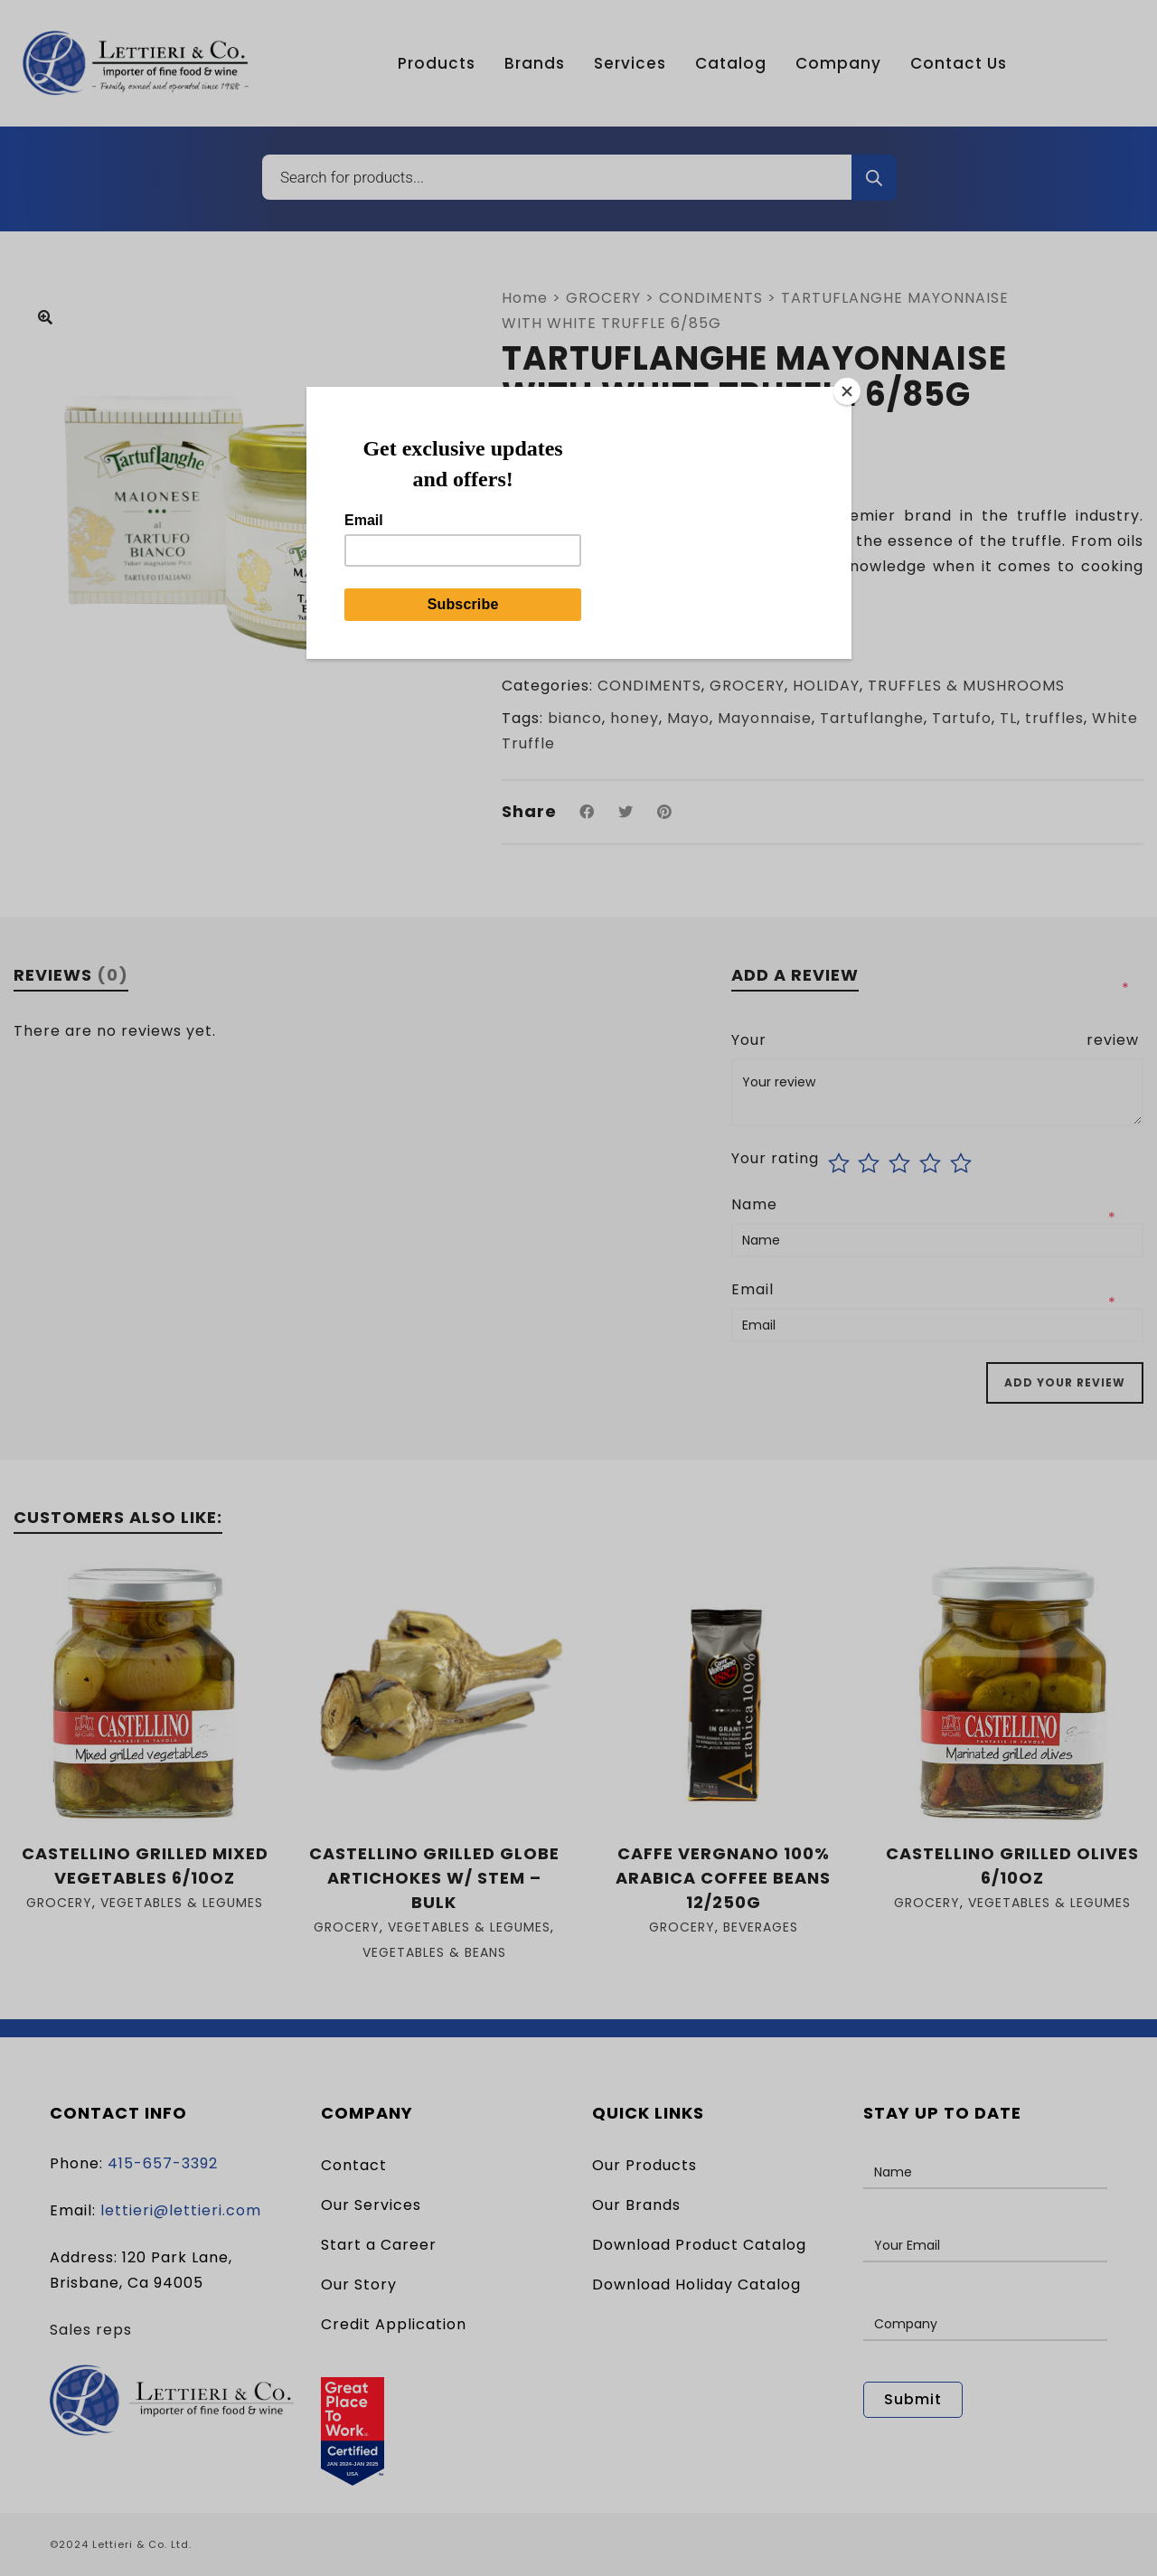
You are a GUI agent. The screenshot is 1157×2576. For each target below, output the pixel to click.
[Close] (847, 391)
